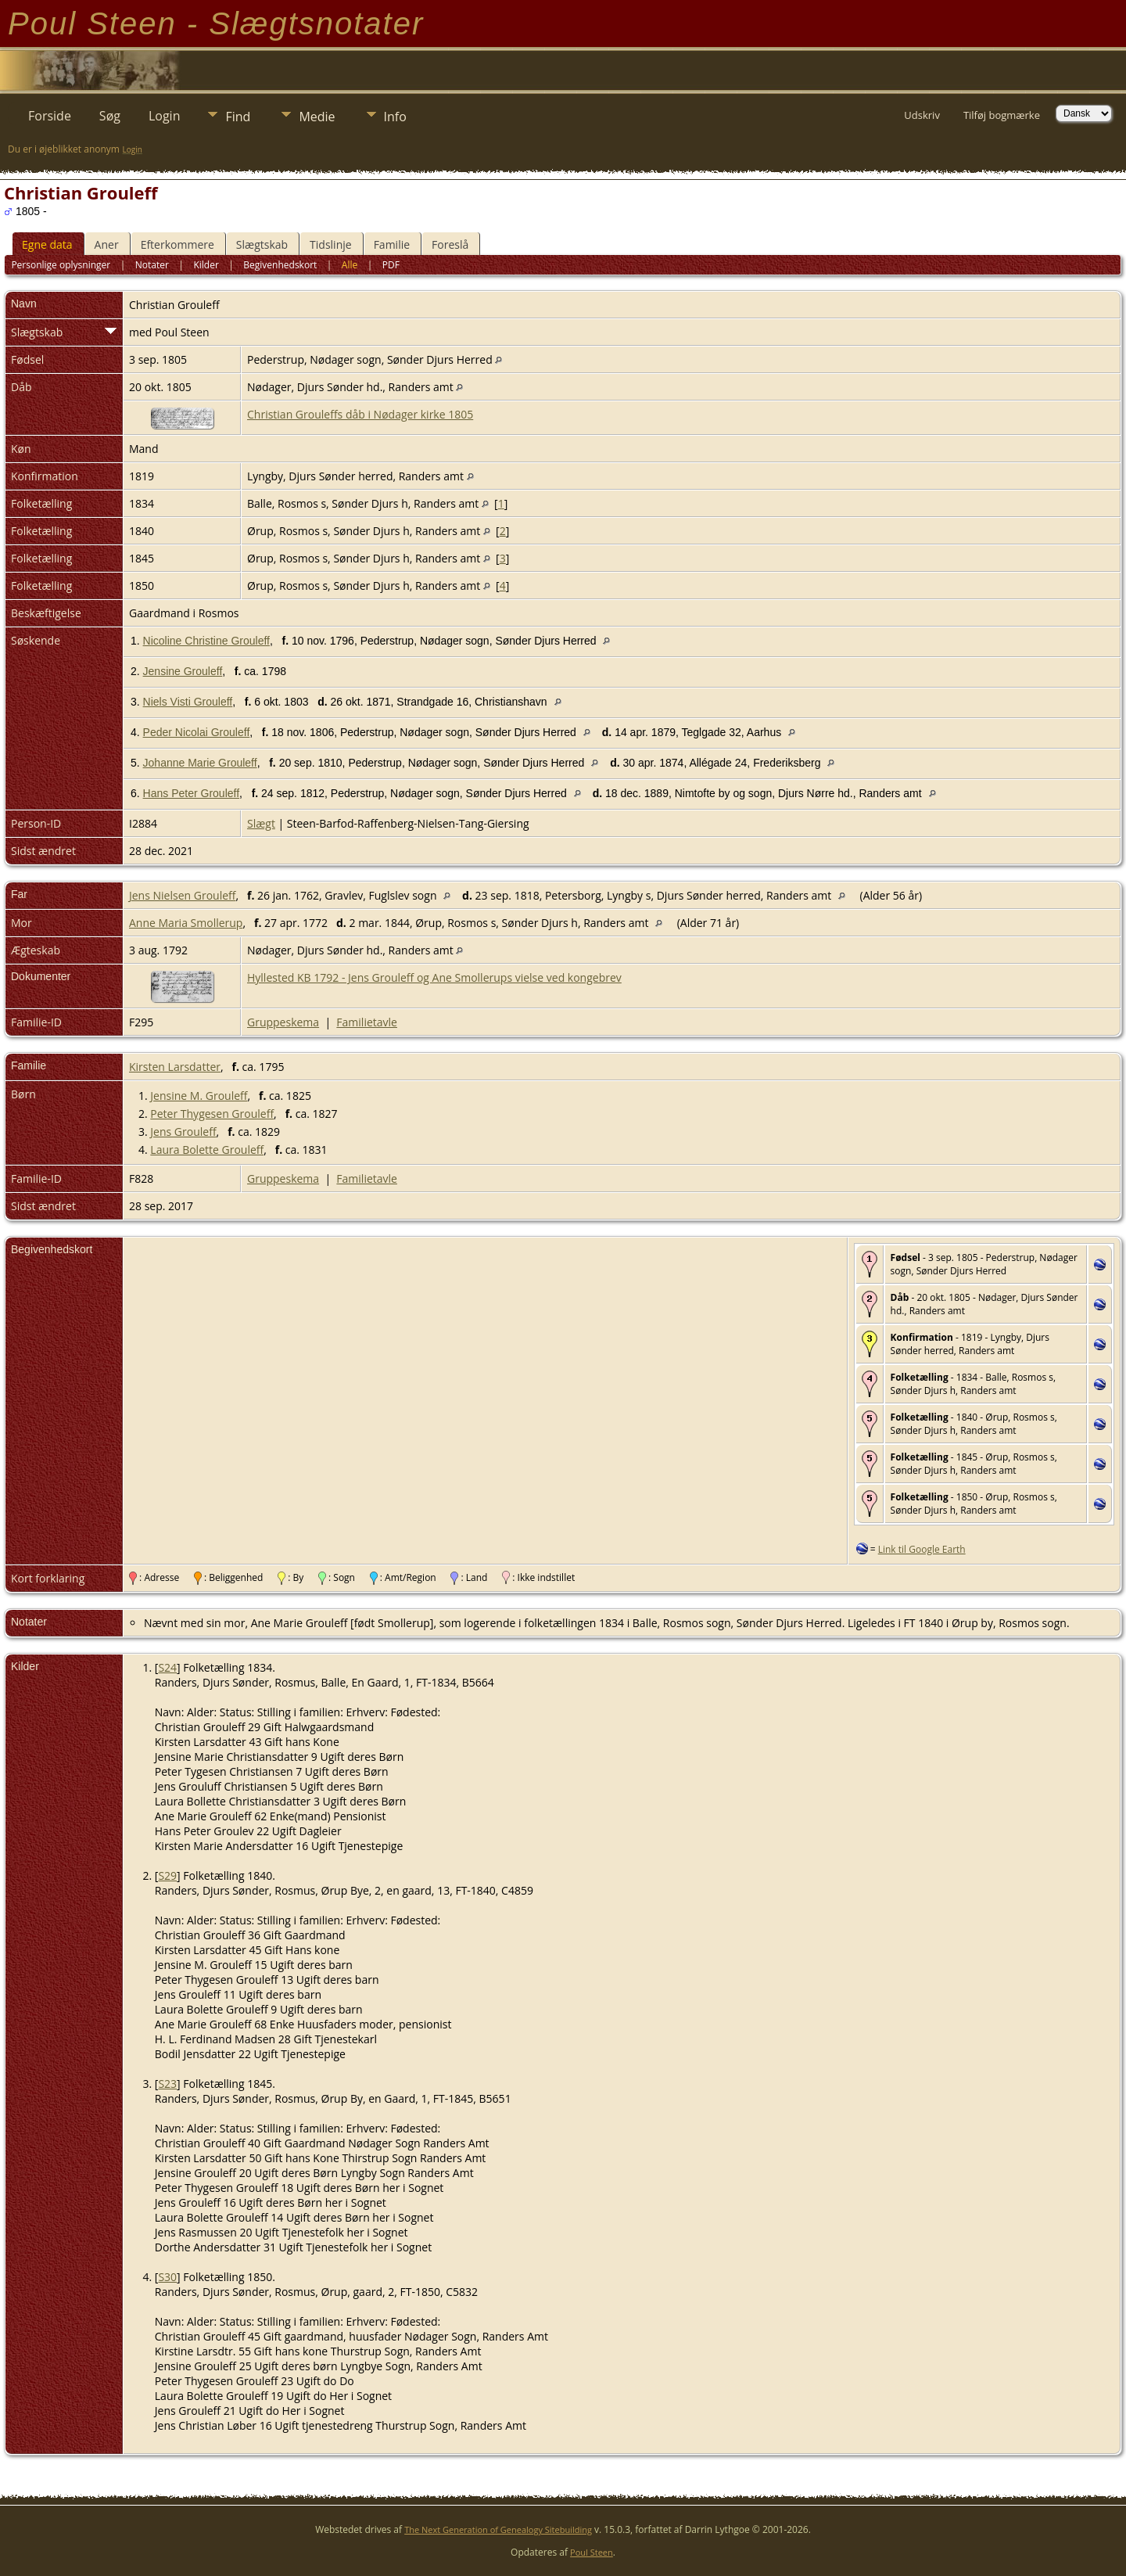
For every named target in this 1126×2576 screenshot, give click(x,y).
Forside (49, 115)
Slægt (261, 823)
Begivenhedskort (280, 264)
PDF (391, 264)
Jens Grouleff (183, 1131)
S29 (167, 1875)
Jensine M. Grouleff (198, 1095)
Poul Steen (591, 2552)
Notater (152, 264)
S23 (167, 2083)
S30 (167, 2276)
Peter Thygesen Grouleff (212, 1113)
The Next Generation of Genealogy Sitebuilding (498, 2529)
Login (165, 115)
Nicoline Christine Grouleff (206, 640)
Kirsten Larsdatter (175, 1066)
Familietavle (366, 1022)
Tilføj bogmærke (1001, 115)
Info (395, 116)
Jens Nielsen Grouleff (182, 895)
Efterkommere (177, 244)
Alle (349, 264)
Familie (392, 244)
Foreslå (450, 244)
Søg (109, 115)
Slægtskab (262, 244)
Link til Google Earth (922, 1549)
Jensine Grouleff (183, 671)
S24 (167, 1667)
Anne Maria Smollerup (185, 922)
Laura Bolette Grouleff (207, 1149)
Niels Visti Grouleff (188, 701)
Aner (107, 244)
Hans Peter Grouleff (191, 793)
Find (237, 116)
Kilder (205, 264)
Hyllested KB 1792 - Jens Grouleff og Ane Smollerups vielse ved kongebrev (434, 977)
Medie (317, 116)
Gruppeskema (283, 1022)
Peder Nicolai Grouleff (196, 732)
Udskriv (922, 115)
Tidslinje (331, 244)
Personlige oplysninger (60, 264)
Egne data (47, 244)
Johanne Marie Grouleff (200, 762)
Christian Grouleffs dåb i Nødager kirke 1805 (360, 414)
